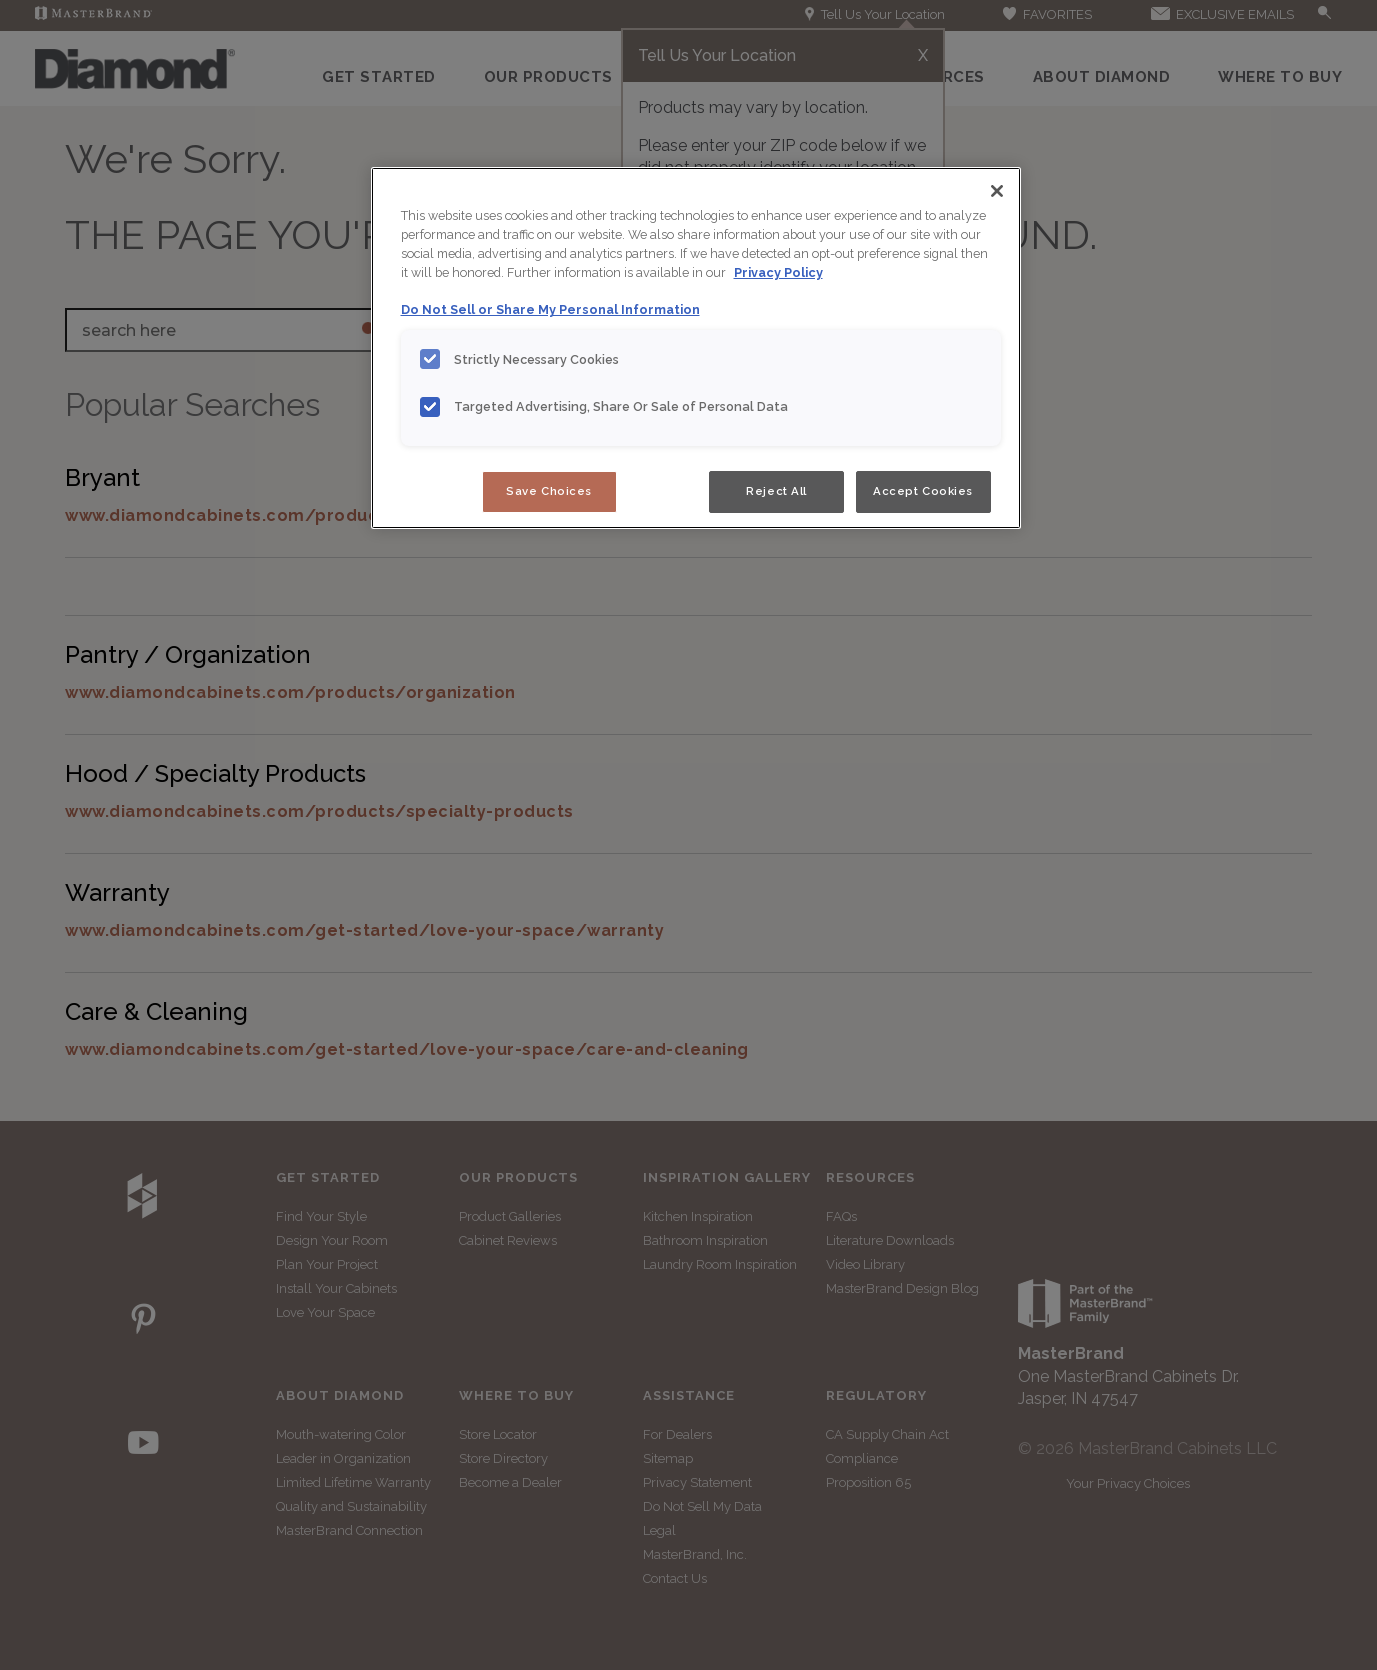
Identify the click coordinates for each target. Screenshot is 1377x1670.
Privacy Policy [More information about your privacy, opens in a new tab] (778, 272)
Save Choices (549, 491)
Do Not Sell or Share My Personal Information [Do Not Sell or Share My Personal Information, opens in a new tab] (550, 309)
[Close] (997, 191)
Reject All (776, 491)
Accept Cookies (923, 491)
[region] (696, 348)
